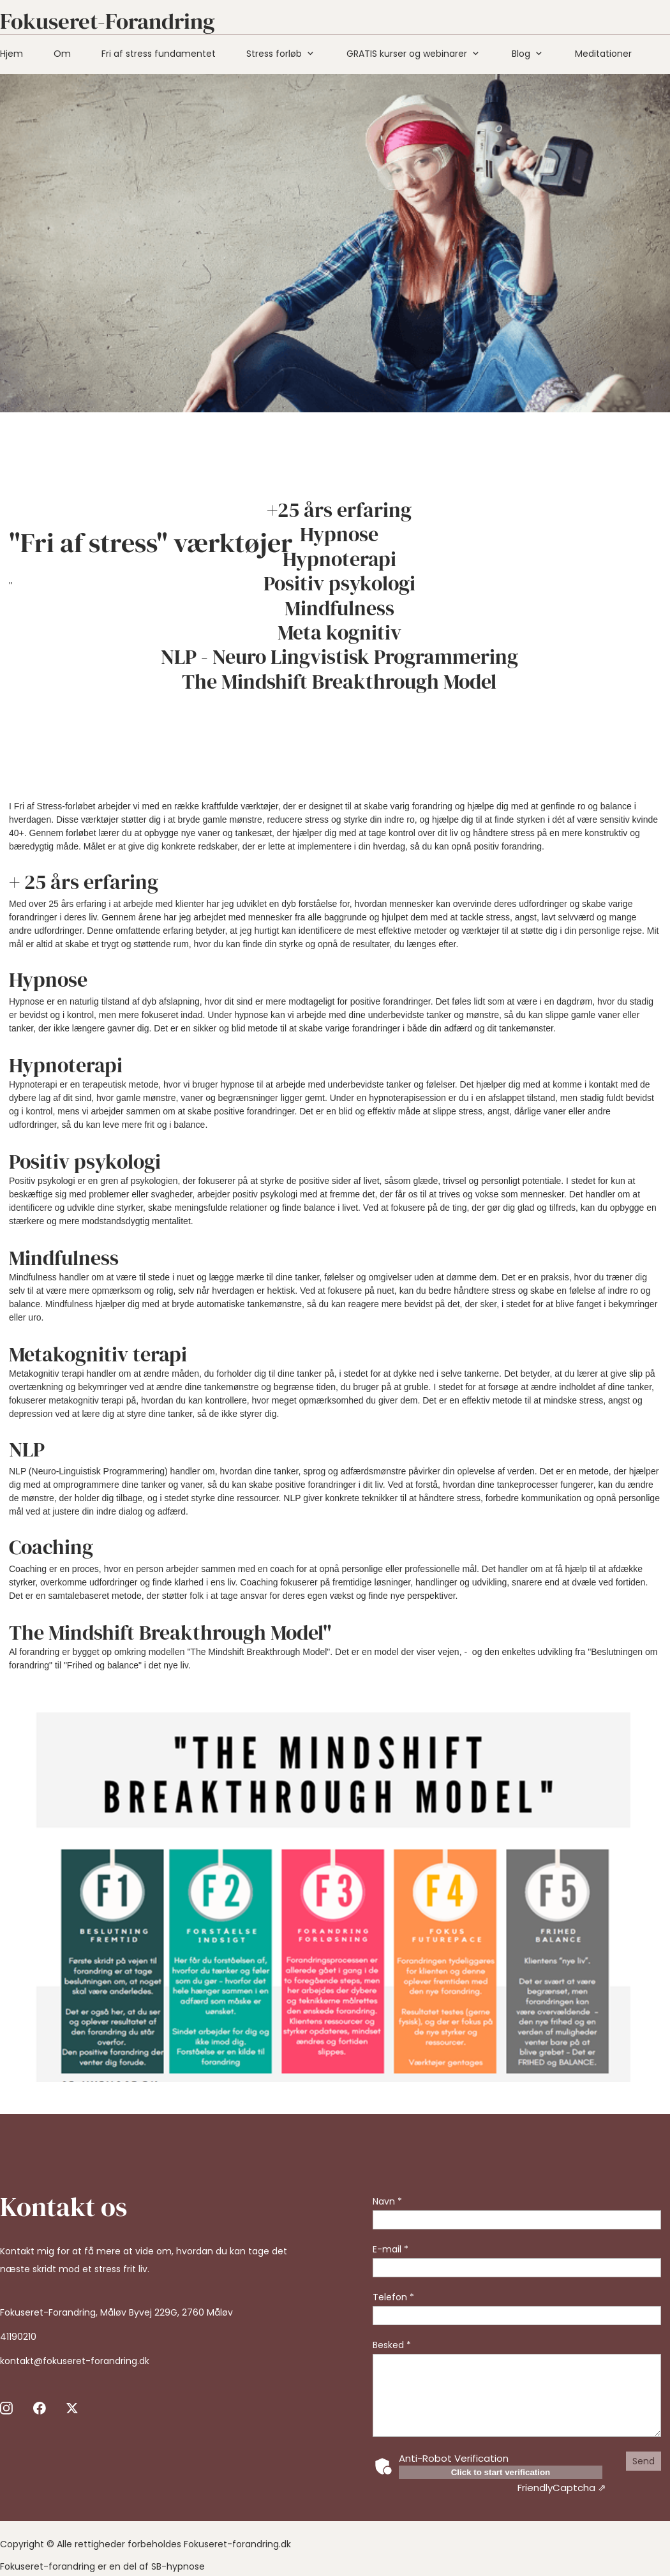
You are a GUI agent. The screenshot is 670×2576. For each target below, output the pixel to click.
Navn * (387, 2201)
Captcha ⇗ (561, 2487)
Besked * (392, 2345)
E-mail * (390, 2249)
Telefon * (393, 2297)
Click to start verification (501, 2472)
